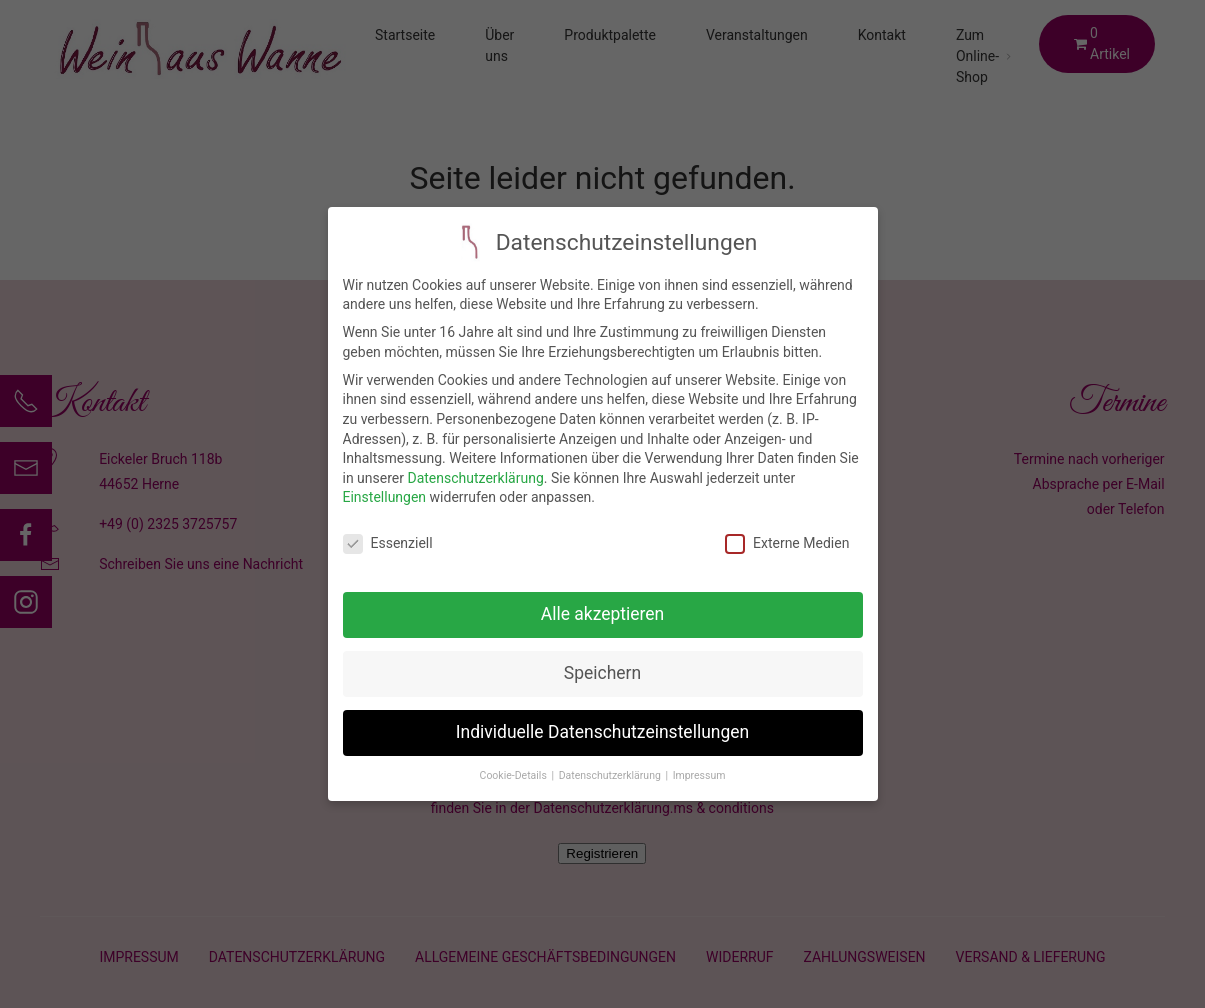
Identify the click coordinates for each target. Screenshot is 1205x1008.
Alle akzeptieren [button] (603, 604)
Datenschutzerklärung (475, 468)
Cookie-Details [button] (515, 765)
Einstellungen (385, 488)
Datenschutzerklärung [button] (611, 765)
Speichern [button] (602, 663)
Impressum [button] (699, 765)
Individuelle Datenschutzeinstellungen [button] (602, 722)
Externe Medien (787, 533)
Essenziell (388, 533)
